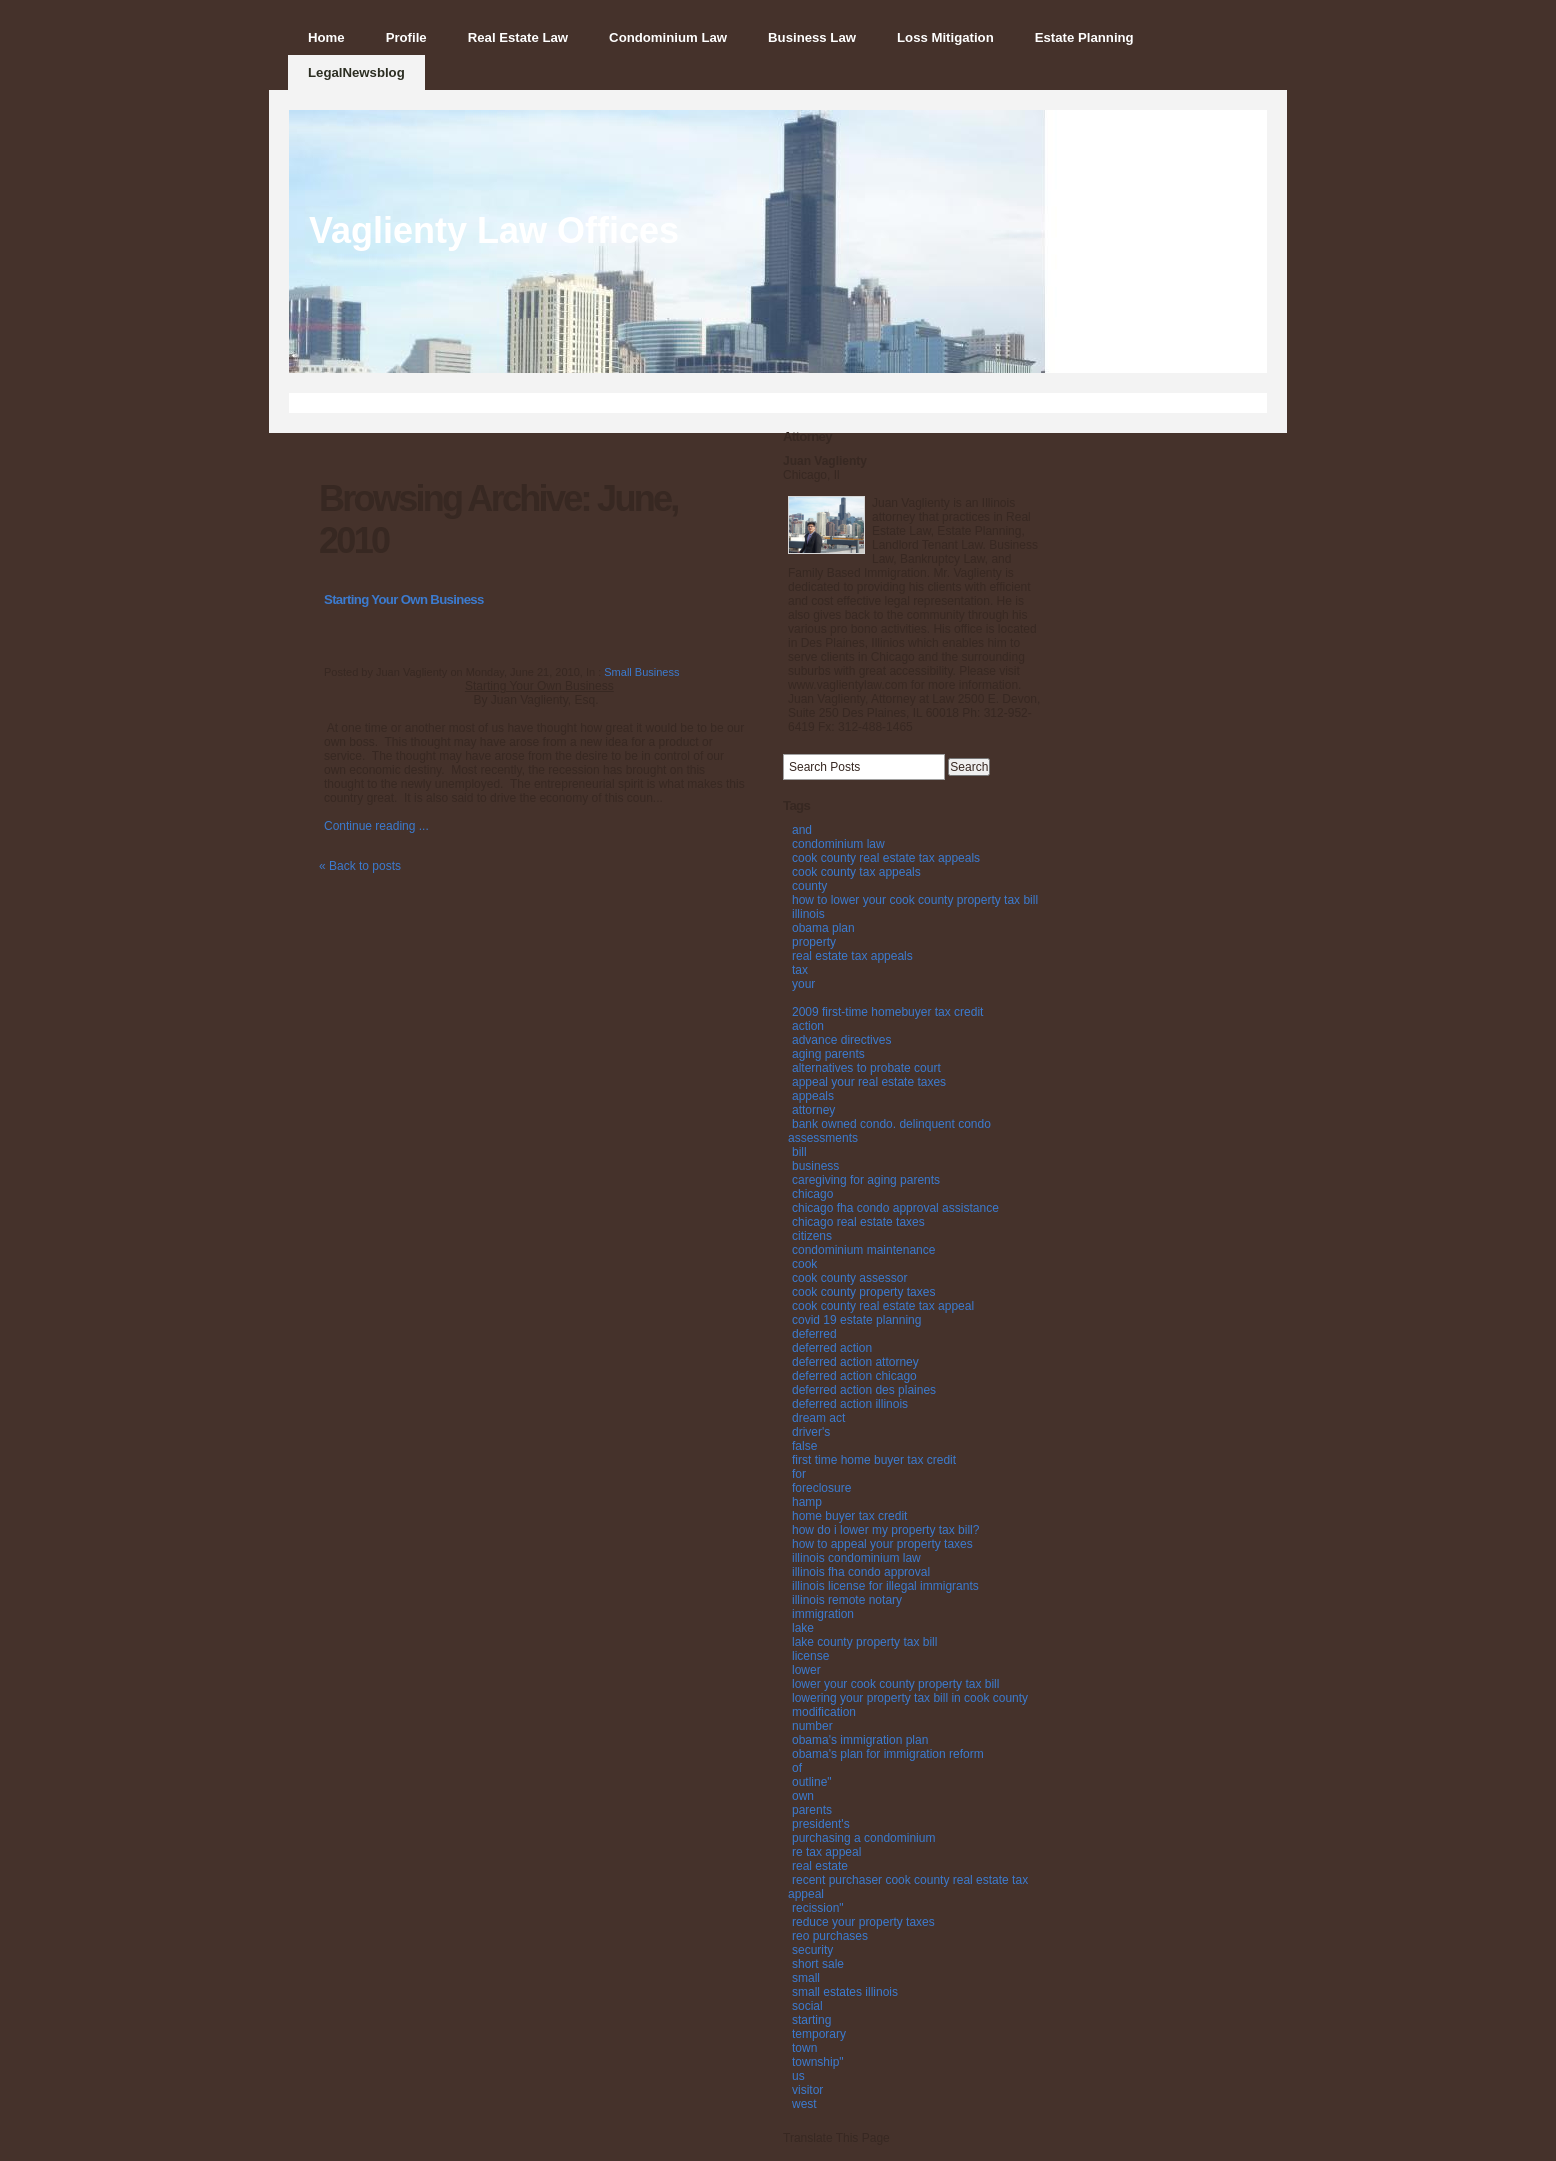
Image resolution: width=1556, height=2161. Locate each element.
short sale (818, 1964)
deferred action (832, 1348)
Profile (406, 37)
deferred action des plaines (864, 1390)
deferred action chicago (854, 1376)
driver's (811, 1432)
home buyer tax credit (849, 1516)
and (802, 830)
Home (326, 37)
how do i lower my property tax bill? (885, 1530)
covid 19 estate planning (856, 1320)
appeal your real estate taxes (869, 1082)
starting (811, 2020)
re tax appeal (826, 1852)
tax (800, 970)
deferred (814, 1334)
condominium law (838, 844)
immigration (823, 1614)
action (808, 1026)
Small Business (641, 672)
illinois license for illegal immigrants (885, 1586)
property (814, 942)
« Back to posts (360, 866)
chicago (812, 1194)
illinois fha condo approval (861, 1572)
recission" (818, 1908)
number (812, 1726)
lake (803, 1628)
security (812, 1950)
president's (821, 1824)
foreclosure (821, 1488)
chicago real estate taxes (858, 1222)
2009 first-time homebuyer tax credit (887, 1012)
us (798, 2076)
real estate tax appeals (852, 956)
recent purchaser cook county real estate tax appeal (908, 1887)
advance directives (841, 1040)
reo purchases (830, 1936)
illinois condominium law (856, 1558)
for (799, 1474)
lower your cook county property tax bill (895, 1684)
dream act (818, 1418)
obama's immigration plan (860, 1740)
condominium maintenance (863, 1250)
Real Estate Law (518, 37)
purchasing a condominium (863, 1838)
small (806, 1978)
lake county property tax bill (864, 1642)
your (803, 984)
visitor (807, 2090)
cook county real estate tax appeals (886, 858)
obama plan (823, 928)
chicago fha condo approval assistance (895, 1208)
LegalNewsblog (356, 72)
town (804, 2048)
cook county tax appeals (856, 872)
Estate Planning (1084, 37)
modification (824, 1712)
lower (806, 1670)
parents (812, 1810)
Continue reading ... (376, 826)
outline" (812, 1782)
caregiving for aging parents (866, 1180)
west (804, 2104)
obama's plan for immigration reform (888, 1754)
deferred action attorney (855, 1362)
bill (799, 1152)
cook (804, 1264)
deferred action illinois (850, 1404)
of (797, 1768)
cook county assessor (849, 1278)
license (810, 1656)
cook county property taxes (863, 1292)
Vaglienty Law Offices (494, 230)
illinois (808, 914)
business (815, 1166)
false (804, 1446)
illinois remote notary (847, 1600)
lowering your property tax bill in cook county (910, 1698)
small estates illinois (845, 1992)
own (803, 1796)
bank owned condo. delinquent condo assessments (889, 1131)
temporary (819, 2034)
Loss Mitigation (945, 37)
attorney (813, 1110)
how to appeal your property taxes (882, 1544)
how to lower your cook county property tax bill (915, 900)
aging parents (828, 1054)
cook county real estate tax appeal (883, 1306)
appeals (813, 1096)
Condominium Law (668, 37)
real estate (820, 1866)
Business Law (812, 37)
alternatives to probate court (866, 1068)
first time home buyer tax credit (874, 1460)
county (809, 886)
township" (818, 2062)
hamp (807, 1502)
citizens (812, 1236)
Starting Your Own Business (404, 599)
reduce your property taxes (863, 1922)
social (807, 2006)
